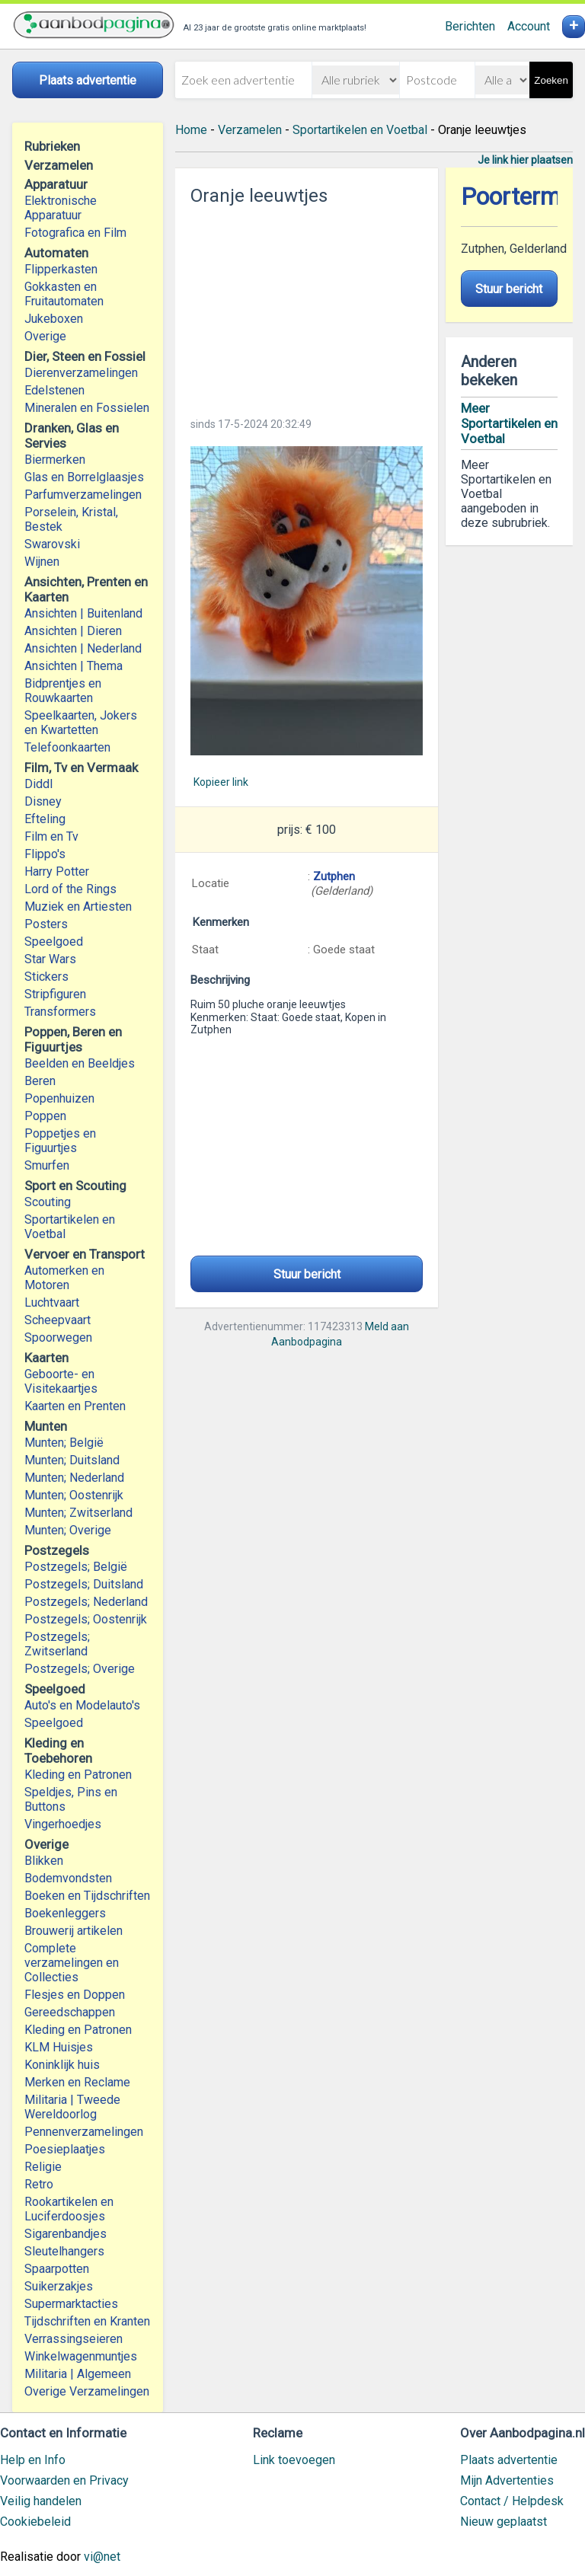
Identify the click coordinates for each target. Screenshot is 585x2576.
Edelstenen (54, 390)
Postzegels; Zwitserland (57, 1644)
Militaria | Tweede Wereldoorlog (72, 2106)
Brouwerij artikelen (73, 1930)
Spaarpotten (56, 2269)
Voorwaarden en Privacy (64, 2480)
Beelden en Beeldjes (79, 1063)
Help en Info (33, 2460)
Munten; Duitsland (72, 1460)
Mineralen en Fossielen (86, 408)
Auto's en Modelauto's (82, 1705)
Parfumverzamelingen (83, 494)
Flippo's (45, 854)
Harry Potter (56, 871)
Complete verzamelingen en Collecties (71, 1962)
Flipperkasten (61, 269)
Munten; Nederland (74, 1477)
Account (528, 26)
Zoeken (550, 80)
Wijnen (41, 561)
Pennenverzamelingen (83, 2131)
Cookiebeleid (35, 2521)
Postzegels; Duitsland (83, 1584)
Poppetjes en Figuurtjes (60, 1140)
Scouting (47, 1202)
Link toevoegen (294, 2460)
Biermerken (54, 459)
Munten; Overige (67, 1530)
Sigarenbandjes (65, 2233)
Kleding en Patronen (78, 1774)
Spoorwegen (58, 1337)
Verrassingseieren (73, 2339)
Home (191, 130)
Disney (43, 801)
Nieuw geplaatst (503, 2521)
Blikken (43, 1860)
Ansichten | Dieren (73, 631)
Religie (43, 2166)
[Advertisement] (306, 307)
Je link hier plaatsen (525, 160)
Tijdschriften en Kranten (87, 2321)
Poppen (45, 1116)
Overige (45, 336)
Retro (38, 2184)
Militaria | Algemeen (77, 2374)
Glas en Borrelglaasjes (84, 477)
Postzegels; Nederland (86, 1601)
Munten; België (64, 1442)
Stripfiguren (55, 994)
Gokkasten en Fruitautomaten (64, 293)
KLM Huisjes (58, 2047)
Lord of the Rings (70, 889)
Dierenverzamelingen (81, 372)
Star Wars (50, 959)
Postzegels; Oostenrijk (85, 1619)
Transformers (60, 1011)
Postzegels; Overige (79, 1668)
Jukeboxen (53, 318)
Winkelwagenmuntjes (80, 2356)
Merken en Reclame (77, 2082)
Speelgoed (53, 941)
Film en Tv (51, 836)
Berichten (470, 26)
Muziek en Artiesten (78, 906)
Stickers (46, 976)
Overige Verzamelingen (86, 2391)
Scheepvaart (57, 1320)
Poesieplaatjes (64, 2149)
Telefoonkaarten (67, 747)
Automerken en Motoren (64, 1277)
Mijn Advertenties (507, 2480)
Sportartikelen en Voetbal (69, 1226)
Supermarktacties (71, 2304)
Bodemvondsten (68, 1878)
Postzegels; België (75, 1566)
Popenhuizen (59, 1098)
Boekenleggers (65, 1913)
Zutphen (334, 876)
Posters (46, 924)
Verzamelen (250, 130)
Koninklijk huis (62, 2064)
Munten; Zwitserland (78, 1512)
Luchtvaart (51, 1302)
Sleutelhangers (64, 2251)
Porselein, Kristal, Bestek (71, 519)
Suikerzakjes (58, 2286)
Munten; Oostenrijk (73, 1495)
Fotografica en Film (75, 232)
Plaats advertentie (509, 2460)
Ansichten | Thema (73, 666)
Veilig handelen (41, 2501)
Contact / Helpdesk (512, 2501)
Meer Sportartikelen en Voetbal (509, 423)
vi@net (102, 2556)
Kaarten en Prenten (75, 1406)
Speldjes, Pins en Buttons (70, 1799)
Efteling (45, 819)
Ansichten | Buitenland (83, 613)
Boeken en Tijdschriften (87, 1895)
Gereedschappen (69, 2012)
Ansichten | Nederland (83, 648)
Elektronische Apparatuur (60, 207)
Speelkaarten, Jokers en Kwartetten (80, 722)
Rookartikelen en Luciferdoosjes (68, 2209)
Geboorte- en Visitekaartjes (61, 1381)
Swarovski (52, 544)
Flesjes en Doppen (74, 1994)
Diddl (38, 784)
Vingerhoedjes (62, 1824)
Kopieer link (220, 782)
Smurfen (46, 1165)
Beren (40, 1081)
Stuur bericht (306, 1274)
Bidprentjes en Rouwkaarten (62, 690)
